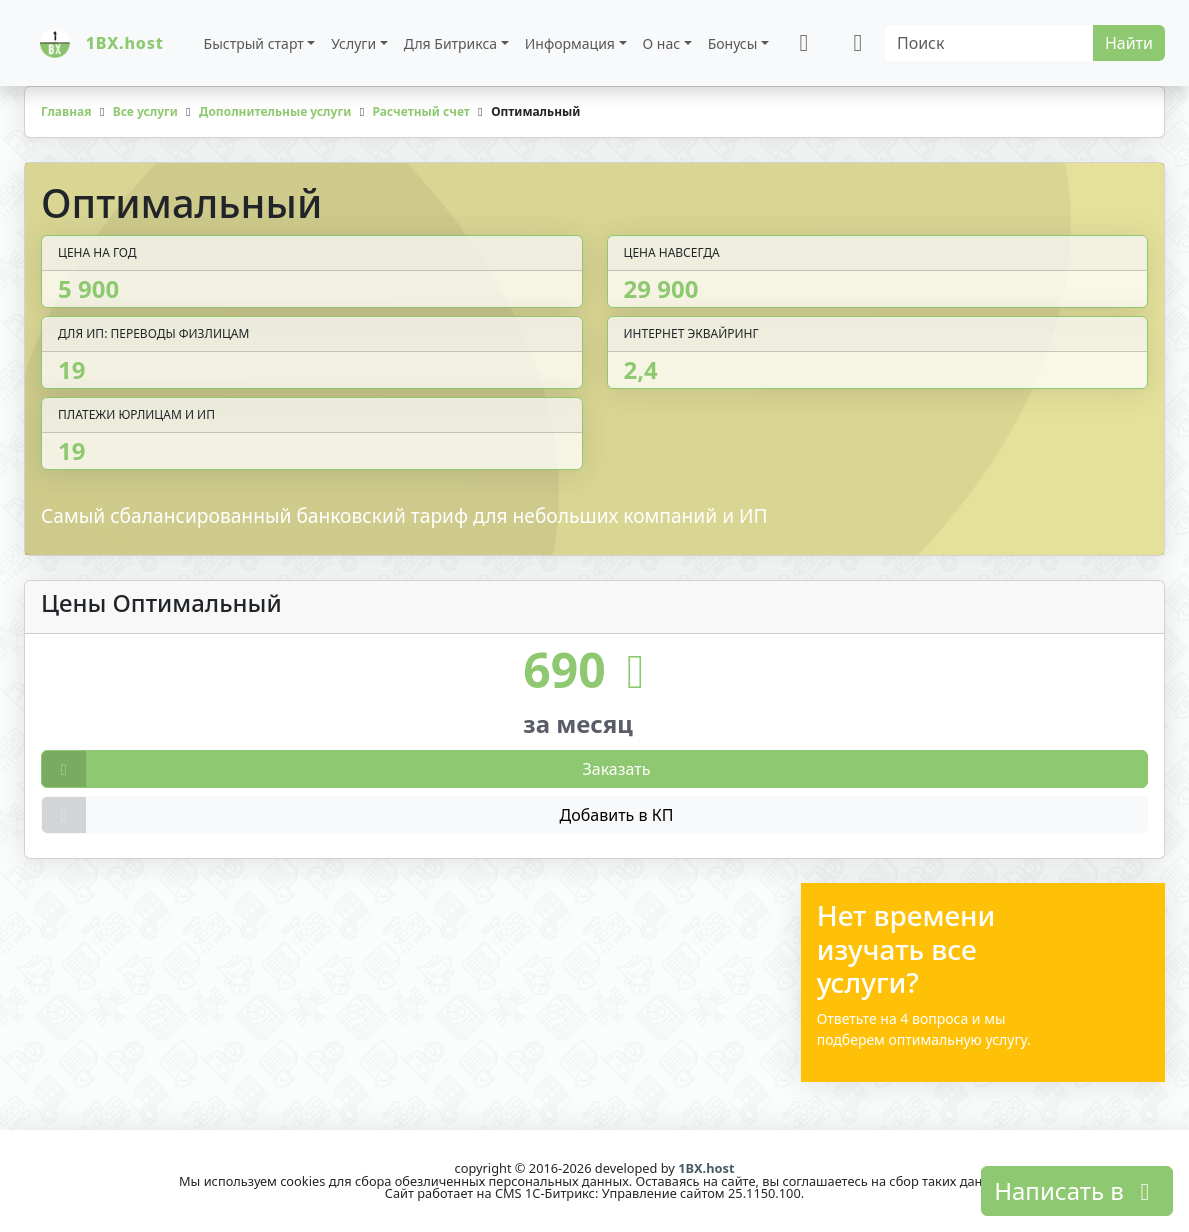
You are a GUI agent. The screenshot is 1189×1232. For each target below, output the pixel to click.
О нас (662, 43)
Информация (570, 43)
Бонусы (733, 43)
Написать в (1077, 1190)
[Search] (989, 43)
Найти (1129, 43)
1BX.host (706, 1168)
